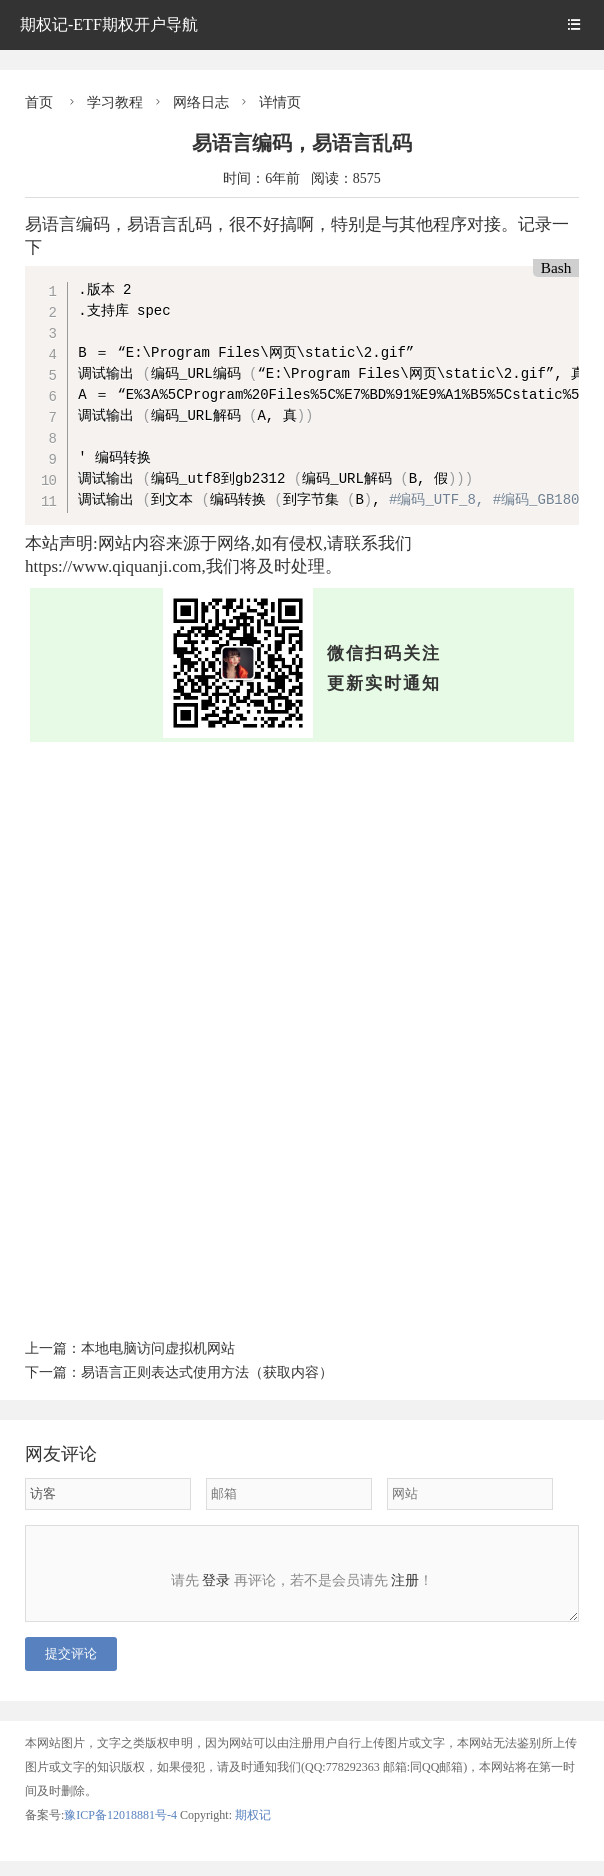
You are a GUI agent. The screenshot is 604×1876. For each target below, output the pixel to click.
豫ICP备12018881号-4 (122, 1830)
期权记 (253, 1830)
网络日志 (201, 102)
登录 (216, 1580)
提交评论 (71, 1668)
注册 (405, 1580)
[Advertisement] (302, 892)
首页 (39, 102)
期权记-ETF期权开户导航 (109, 24)
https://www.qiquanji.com (113, 566)
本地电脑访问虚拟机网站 (158, 1348)
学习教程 (115, 102)
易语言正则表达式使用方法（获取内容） (207, 1372)
